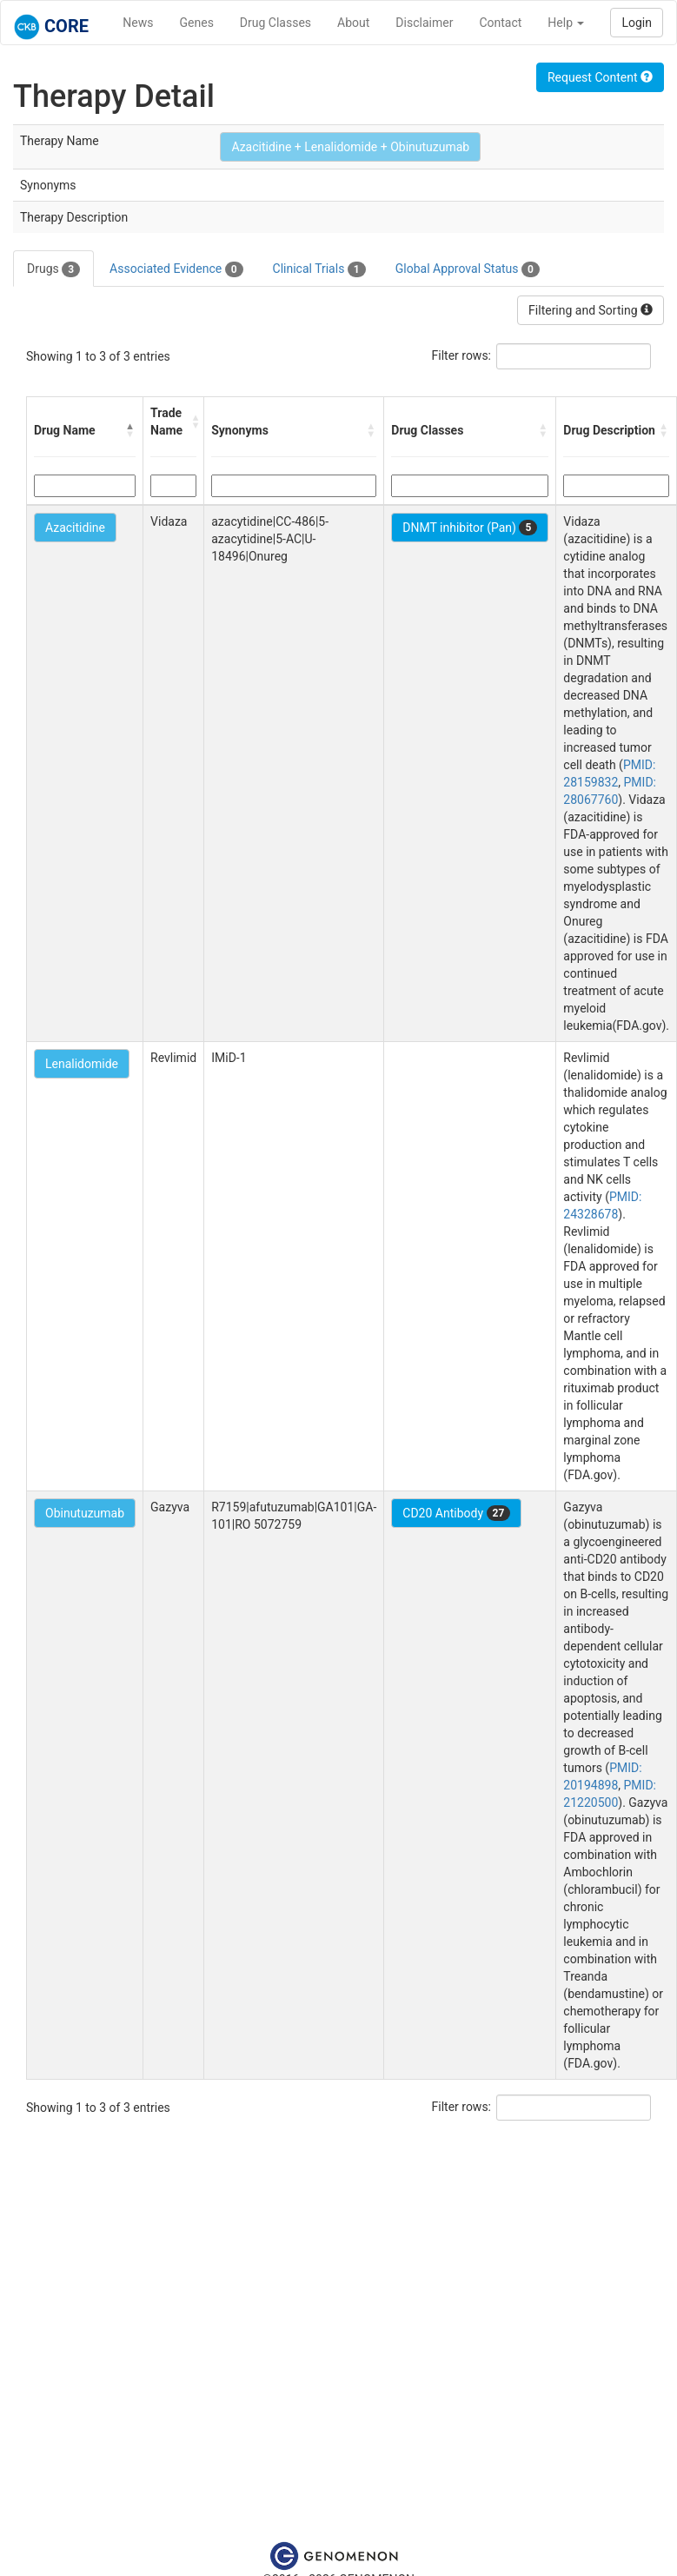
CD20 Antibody (456, 1513)
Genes (197, 23)
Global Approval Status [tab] (467, 269)
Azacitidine (75, 527)
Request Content (600, 77)
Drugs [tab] (53, 269)
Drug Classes (275, 23)
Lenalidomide (81, 1064)
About (353, 23)
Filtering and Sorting (590, 310)
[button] (130, 430)
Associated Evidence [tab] (176, 269)
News (138, 23)
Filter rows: (462, 355)
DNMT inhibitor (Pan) (469, 527)
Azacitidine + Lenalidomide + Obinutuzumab (350, 147)
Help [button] (566, 23)
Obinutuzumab (84, 1513)
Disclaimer (424, 23)
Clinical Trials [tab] (319, 269)
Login (636, 23)
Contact (500, 23)
